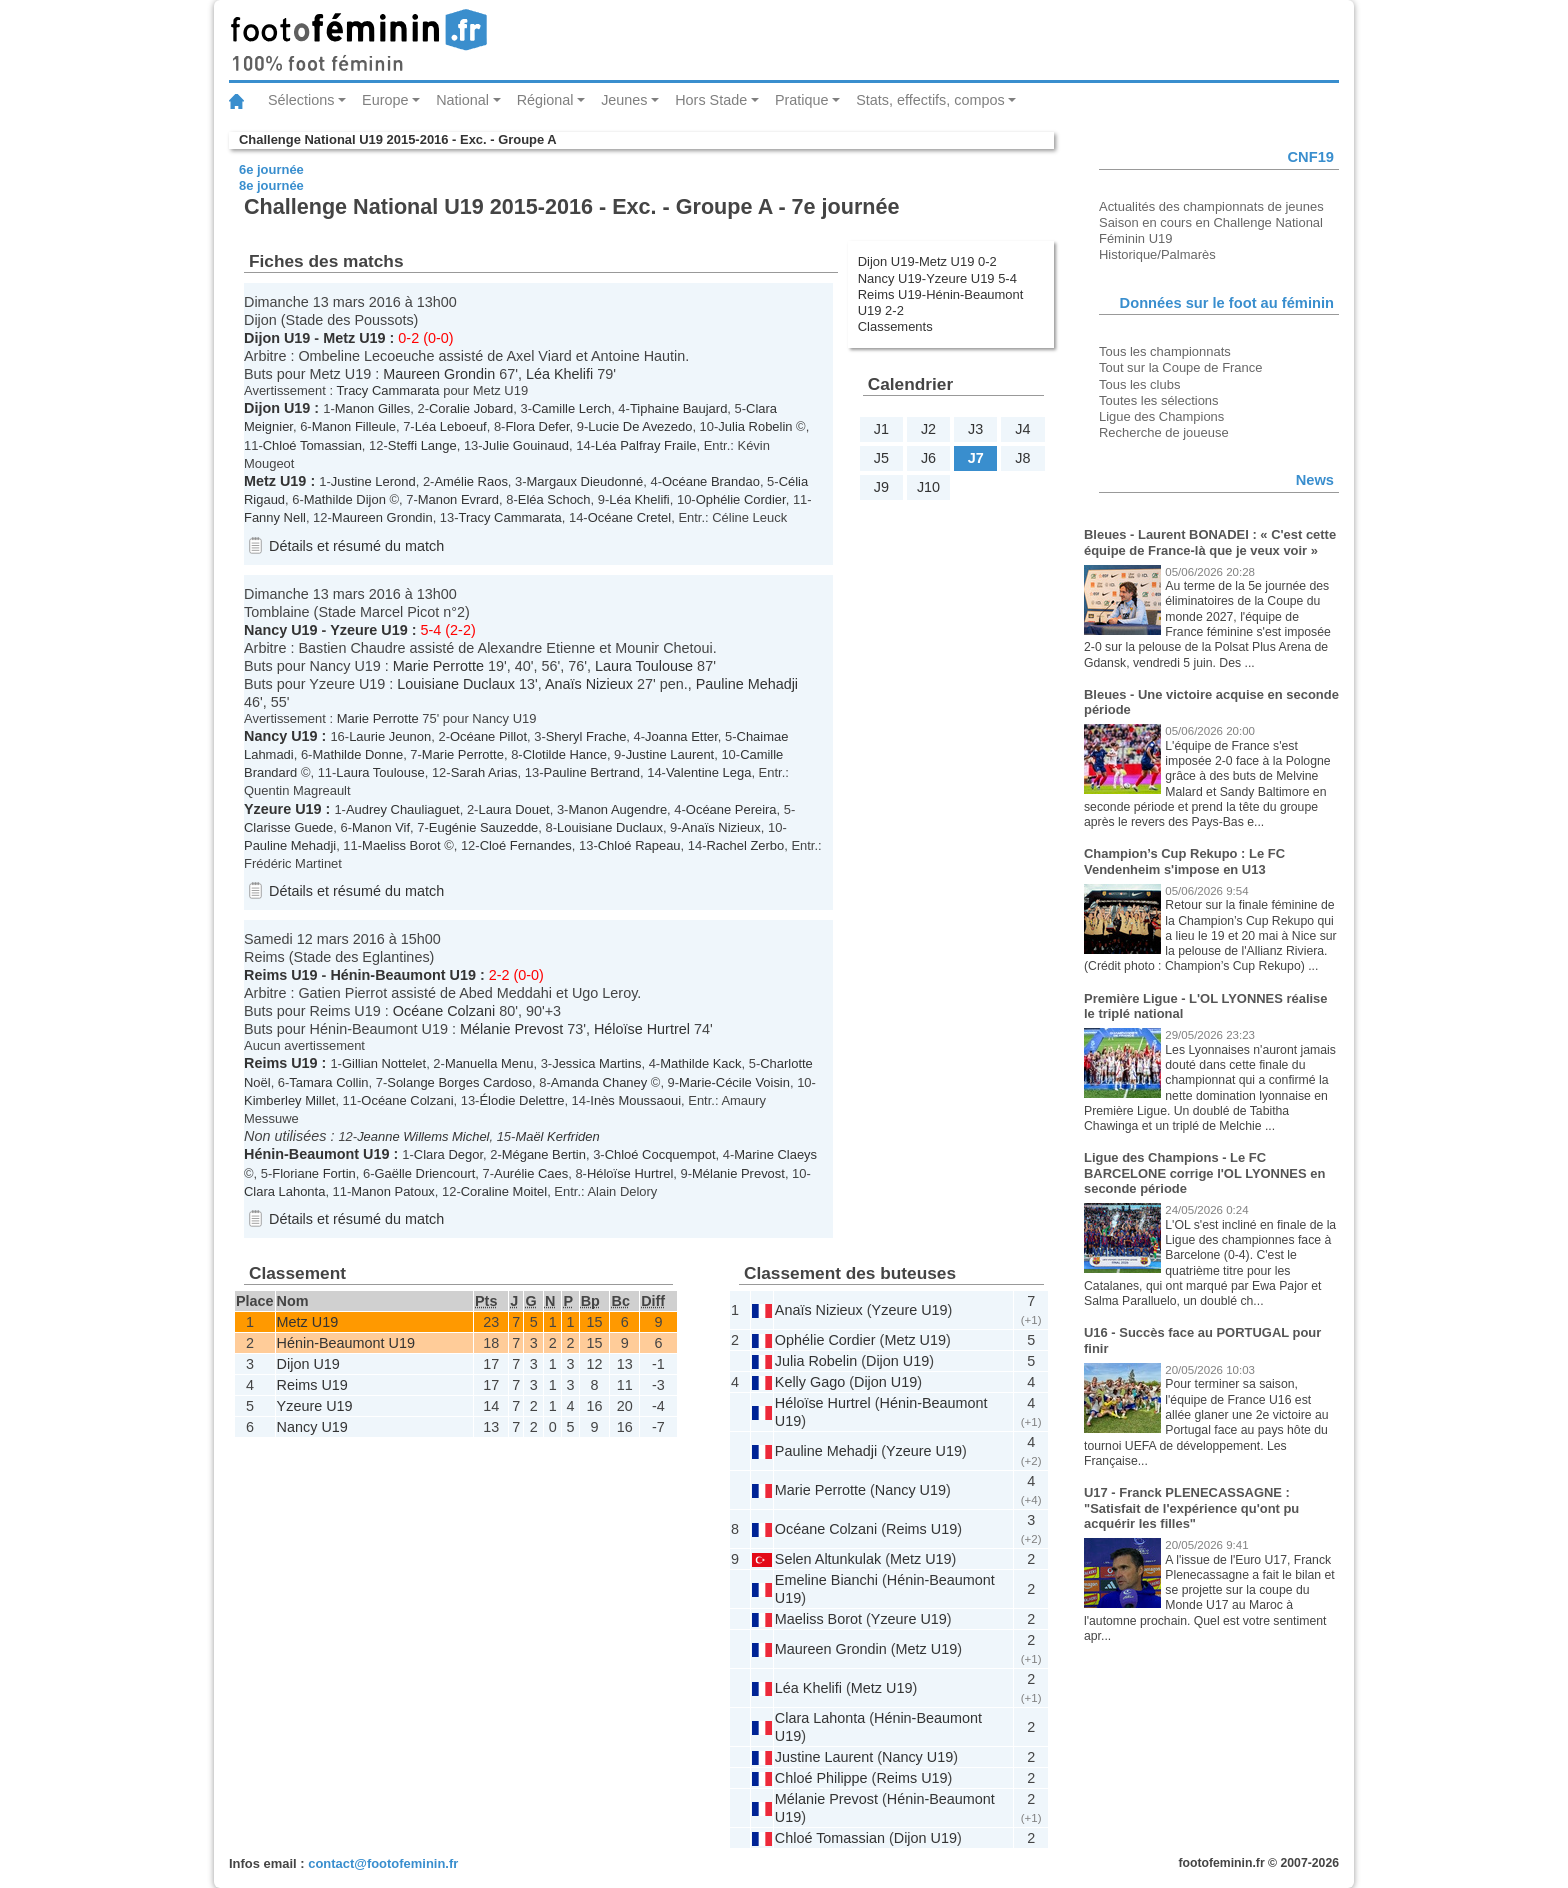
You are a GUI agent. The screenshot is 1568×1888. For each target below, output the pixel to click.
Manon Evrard (458, 499)
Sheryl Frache (586, 736)
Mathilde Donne (357, 754)
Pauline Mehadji (747, 684)
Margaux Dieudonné (585, 481)
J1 (881, 429)
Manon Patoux (393, 1191)
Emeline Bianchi (826, 1580)
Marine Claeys (775, 1154)
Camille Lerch (571, 408)
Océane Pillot (488, 736)
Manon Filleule (354, 426)
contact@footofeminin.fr (383, 1863)
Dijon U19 (277, 338)
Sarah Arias (484, 772)
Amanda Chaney (599, 1082)
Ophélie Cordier (741, 499)
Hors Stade (711, 100)
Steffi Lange (422, 445)
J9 (881, 487)
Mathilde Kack (700, 1063)
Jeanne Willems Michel (423, 1136)
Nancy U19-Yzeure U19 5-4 (937, 278)
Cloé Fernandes (526, 845)
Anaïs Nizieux (589, 684)
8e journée (271, 185)
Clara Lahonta (284, 1191)
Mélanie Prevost (511, 1029)
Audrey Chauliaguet (403, 809)
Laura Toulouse (644, 666)
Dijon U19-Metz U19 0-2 (927, 261)
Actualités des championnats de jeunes (1211, 206)
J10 (928, 487)
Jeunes (624, 100)
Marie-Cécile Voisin (734, 1082)
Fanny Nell (275, 517)
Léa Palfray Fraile (646, 445)
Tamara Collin (328, 1082)
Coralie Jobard (471, 408)
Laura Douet (513, 809)
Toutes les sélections (1159, 400)
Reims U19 (281, 975)
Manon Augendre (617, 809)
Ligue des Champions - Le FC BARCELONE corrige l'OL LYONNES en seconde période (1204, 1173)
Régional (545, 100)
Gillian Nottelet (384, 1063)
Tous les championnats (1165, 351)
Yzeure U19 (369, 630)
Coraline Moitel (504, 1191)
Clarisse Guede (288, 827)
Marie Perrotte (438, 666)
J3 (975, 429)
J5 (881, 458)
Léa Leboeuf (451, 426)
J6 (928, 458)
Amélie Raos (470, 481)
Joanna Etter (681, 736)
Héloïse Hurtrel (642, 1029)
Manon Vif (381, 827)
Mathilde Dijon (345, 499)
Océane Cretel (630, 517)
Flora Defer (537, 426)
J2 (928, 429)
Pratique (802, 100)
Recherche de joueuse (1164, 432)
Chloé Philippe (821, 1778)
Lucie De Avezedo (640, 426)
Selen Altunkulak (828, 1559)
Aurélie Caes (531, 1173)
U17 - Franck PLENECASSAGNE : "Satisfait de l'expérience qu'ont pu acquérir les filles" (1191, 1508)
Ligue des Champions (1161, 416)
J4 (1022, 429)
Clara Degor (448, 1154)
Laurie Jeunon (390, 736)
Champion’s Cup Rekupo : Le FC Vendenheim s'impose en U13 (1184, 861)
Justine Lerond (373, 481)
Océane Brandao (711, 481)
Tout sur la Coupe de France (1180, 367)
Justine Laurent (670, 754)
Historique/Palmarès (1157, 254)
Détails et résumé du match (356, 546)
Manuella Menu (489, 1063)
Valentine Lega (708, 772)
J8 (1022, 458)
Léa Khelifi (559, 374)
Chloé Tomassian (312, 445)
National (462, 100)
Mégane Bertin (544, 1154)
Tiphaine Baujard (678, 408)
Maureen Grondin (439, 374)
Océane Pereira (731, 809)
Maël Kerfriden (557, 1136)
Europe (385, 100)
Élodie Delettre (521, 1100)
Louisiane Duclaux (456, 684)
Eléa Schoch (554, 499)
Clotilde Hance (565, 754)
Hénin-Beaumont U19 (403, 975)
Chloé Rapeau (639, 845)
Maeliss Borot (401, 845)
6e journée (271, 169)
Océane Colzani (444, 1011)
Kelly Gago (810, 1382)
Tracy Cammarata (387, 390)
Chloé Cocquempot (660, 1154)
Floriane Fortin (314, 1173)
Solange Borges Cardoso (459, 1082)
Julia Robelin (755, 426)
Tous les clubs (1139, 384)
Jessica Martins (596, 1063)
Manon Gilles (373, 408)
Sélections (301, 100)
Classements (895, 326)
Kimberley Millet (289, 1100)
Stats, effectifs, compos (930, 100)
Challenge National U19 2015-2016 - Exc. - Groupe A (398, 139)
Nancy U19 (281, 630)
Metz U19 (354, 338)
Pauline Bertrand (592, 772)
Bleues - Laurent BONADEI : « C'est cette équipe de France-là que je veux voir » (1210, 542)
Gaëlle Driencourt (425, 1173)
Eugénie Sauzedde (483, 827)
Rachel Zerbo (745, 845)
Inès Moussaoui (635, 1100)
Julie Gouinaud (526, 445)
